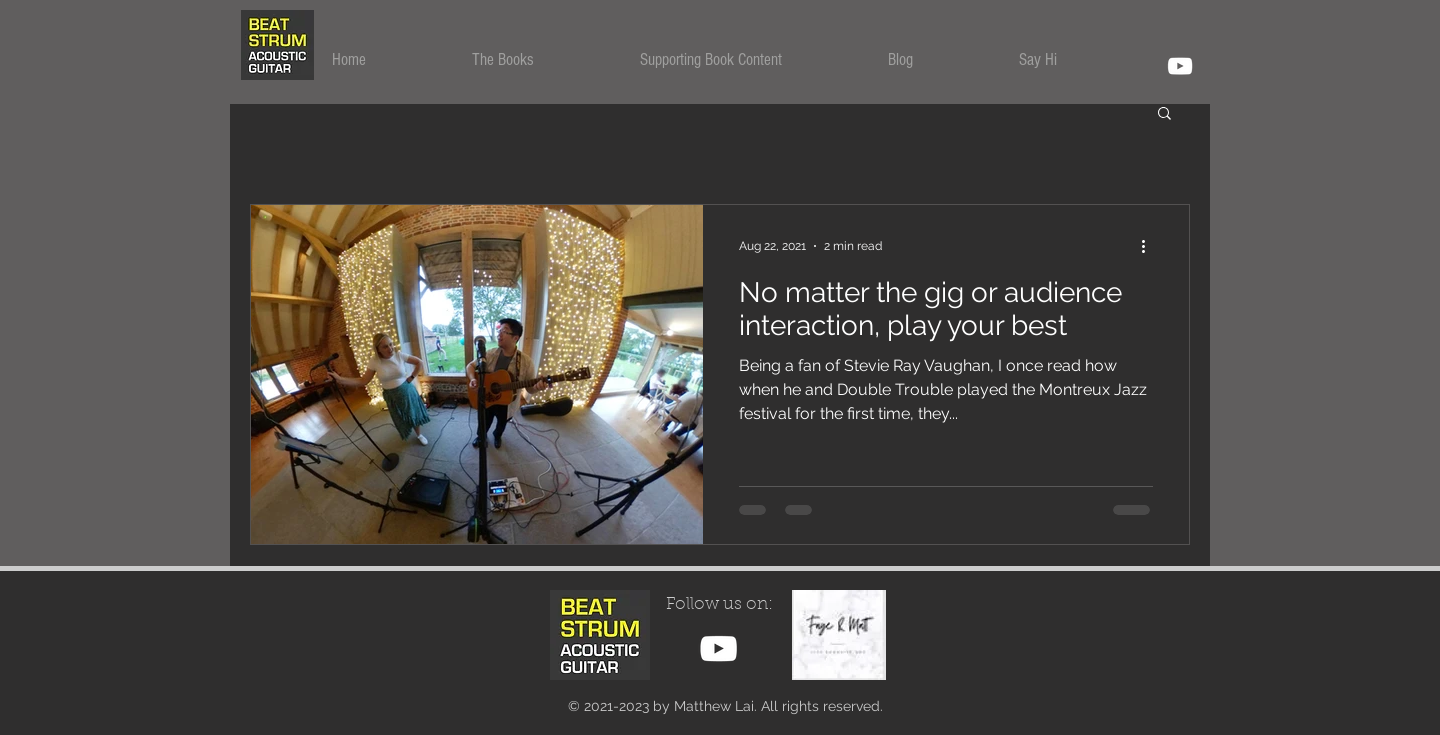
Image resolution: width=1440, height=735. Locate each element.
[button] (541, 60)
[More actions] (1150, 246)
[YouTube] (1180, 66)
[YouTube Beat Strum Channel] (718, 648)
